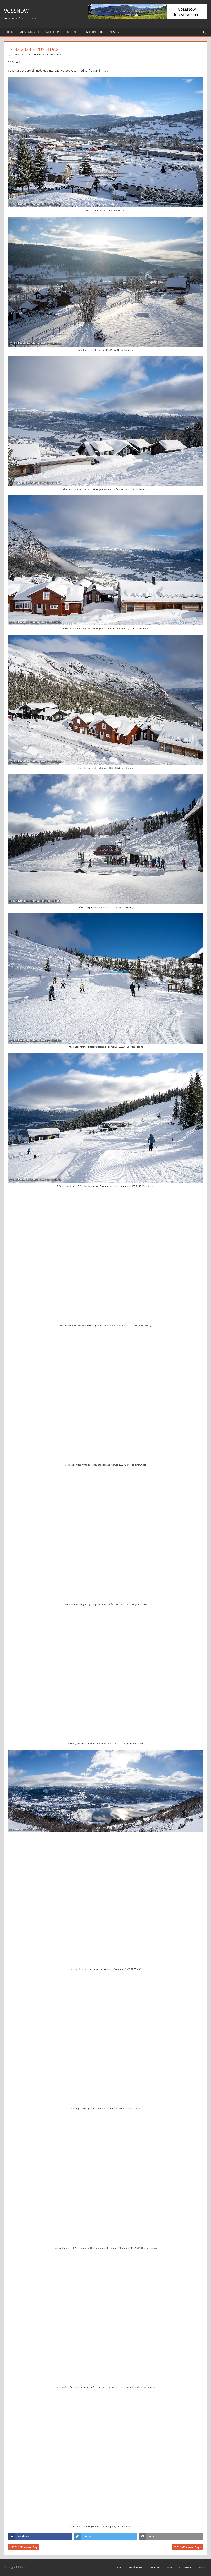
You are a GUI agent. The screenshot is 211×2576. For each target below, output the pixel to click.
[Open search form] (205, 32)
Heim (10, 32)
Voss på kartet (29, 32)
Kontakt (72, 32)
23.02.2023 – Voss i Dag (24, 2547)
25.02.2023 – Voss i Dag (186, 2547)
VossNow (17, 10)
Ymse (115, 32)
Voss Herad (56, 54)
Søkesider (53, 32)
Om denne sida (93, 32)
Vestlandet (43, 54)
